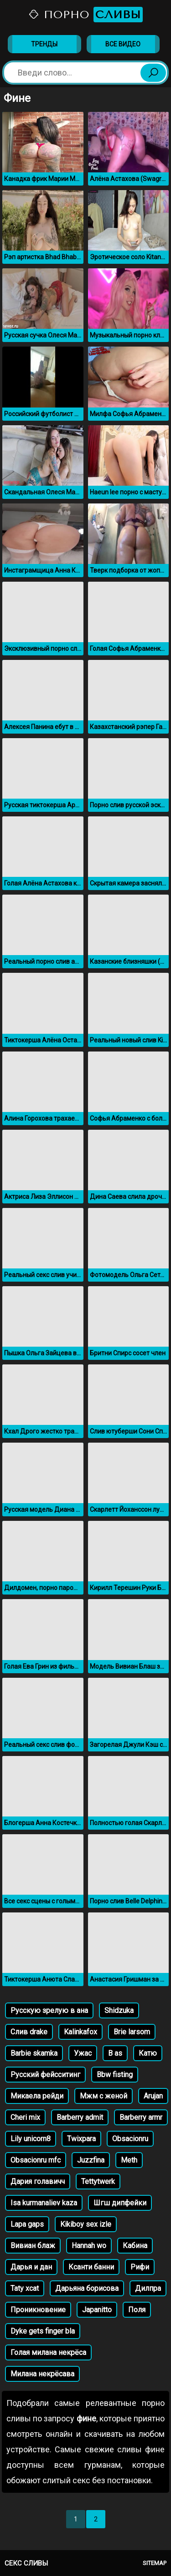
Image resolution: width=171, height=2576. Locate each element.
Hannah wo (89, 2245)
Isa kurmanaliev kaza (43, 2203)
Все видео (122, 44)
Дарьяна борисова (87, 2288)
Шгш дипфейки (119, 2203)
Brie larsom (132, 2032)
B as (115, 2053)
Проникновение (38, 2309)
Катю (148, 2053)
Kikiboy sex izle (85, 2224)
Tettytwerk (98, 2181)
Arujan (153, 2096)
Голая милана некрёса (48, 2352)
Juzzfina (90, 2160)
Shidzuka (119, 2010)
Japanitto (97, 2309)
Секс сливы (26, 2563)
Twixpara (81, 2138)
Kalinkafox (80, 2032)
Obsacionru (130, 2138)
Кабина (135, 2245)
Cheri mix (25, 2117)
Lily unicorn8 (30, 2138)
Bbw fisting (115, 2074)
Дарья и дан (31, 2267)
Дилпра (148, 2288)
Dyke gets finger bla (42, 2331)
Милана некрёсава (42, 2374)
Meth (129, 2160)
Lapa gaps (27, 2224)
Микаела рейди (36, 2096)
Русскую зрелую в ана (49, 2010)
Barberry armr (140, 2117)
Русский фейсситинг (45, 2074)
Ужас (83, 2053)
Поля (136, 2309)
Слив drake (28, 2032)
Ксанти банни (91, 2267)
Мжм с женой (103, 2096)
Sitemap (154, 2563)
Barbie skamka (33, 2053)
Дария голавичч (37, 2181)
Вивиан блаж (32, 2245)
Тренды (44, 44)
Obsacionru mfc (35, 2160)
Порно (85, 14)
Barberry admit (80, 2117)
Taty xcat (24, 2288)
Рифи (139, 2267)
